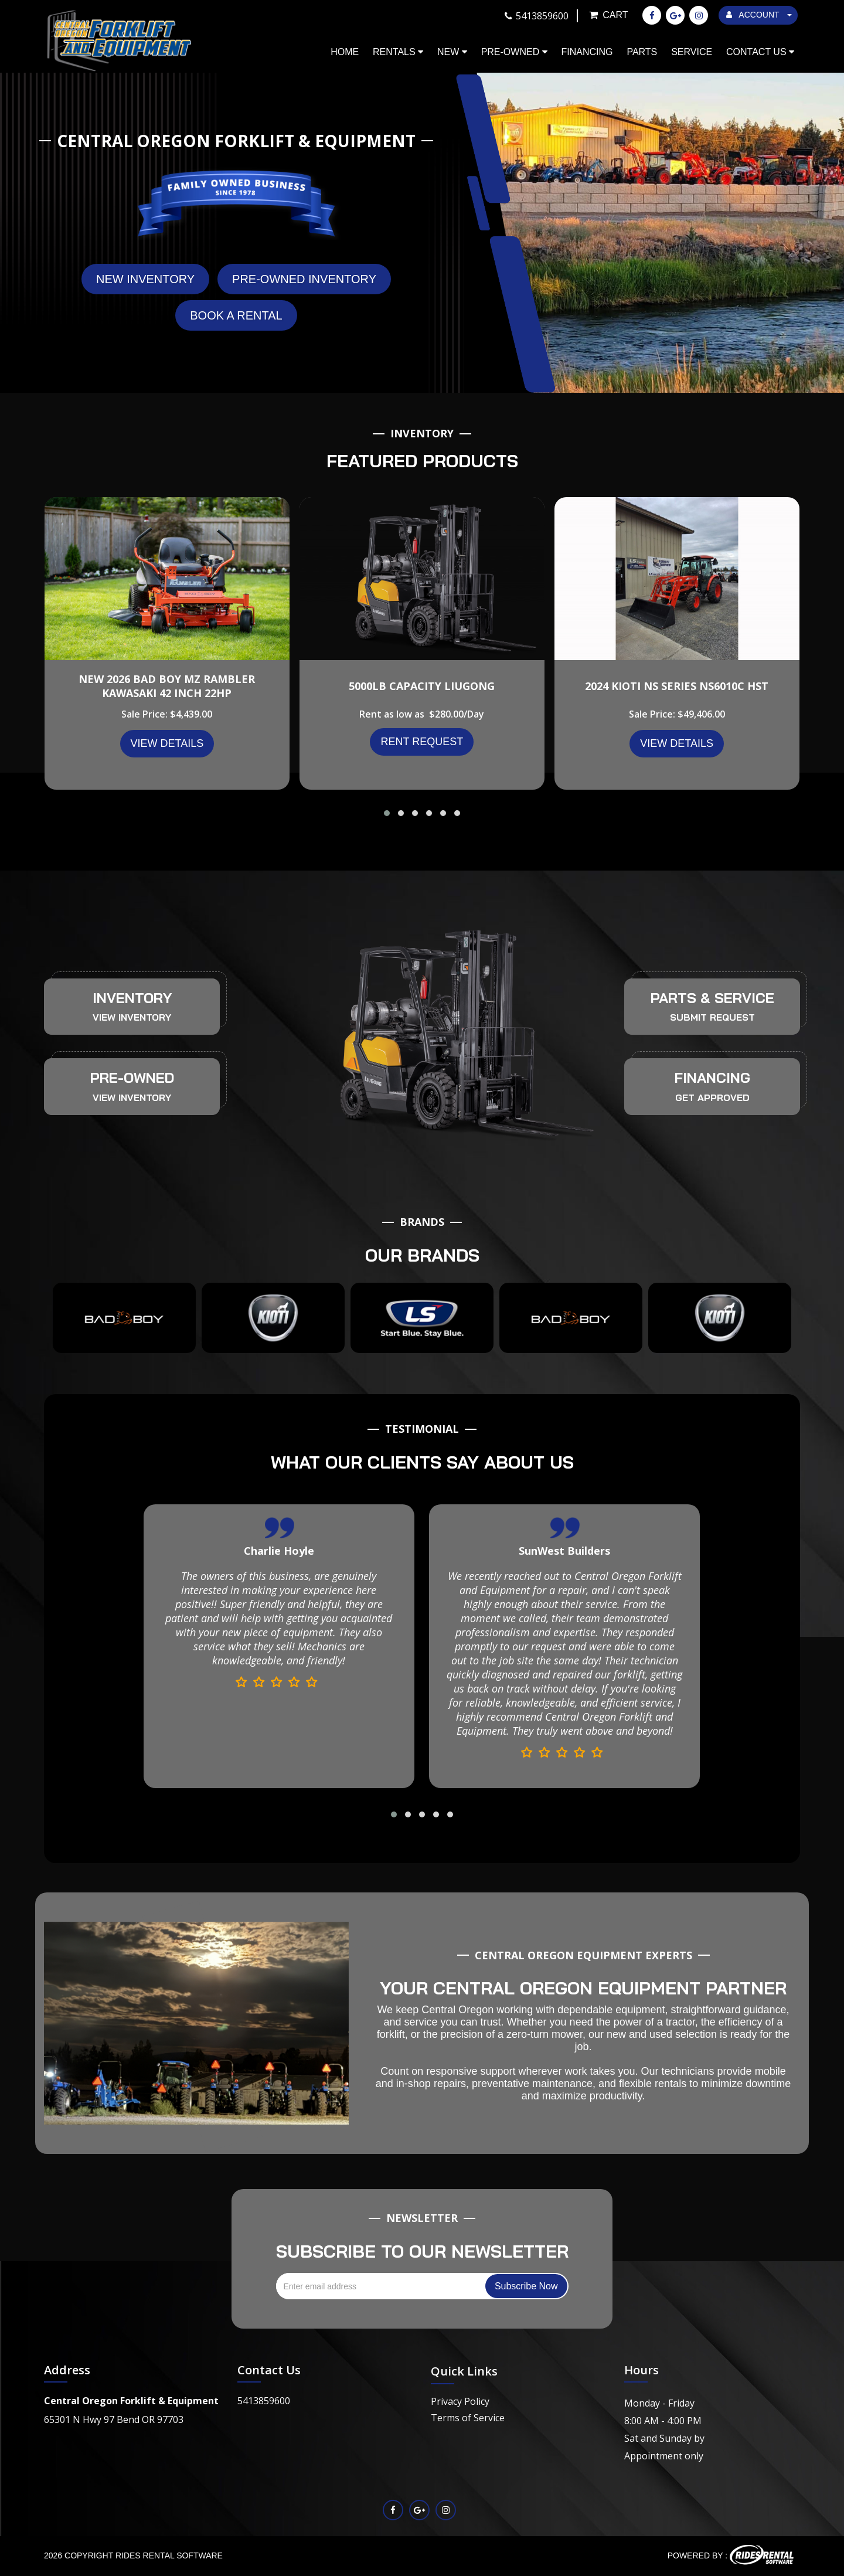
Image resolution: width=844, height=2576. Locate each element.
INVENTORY (132, 998)
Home (345, 52)
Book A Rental (236, 315)
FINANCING (712, 1077)
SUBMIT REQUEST (712, 1017)
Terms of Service (468, 2417)
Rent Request (421, 741)
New (452, 52)
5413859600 (263, 2400)
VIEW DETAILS (167, 743)
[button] (387, 813)
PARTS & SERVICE (712, 998)
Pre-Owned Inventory (304, 279)
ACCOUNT (759, 14)
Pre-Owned (514, 52)
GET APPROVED (712, 1097)
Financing (587, 52)
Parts (642, 52)
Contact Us (760, 52)
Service (691, 52)
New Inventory (145, 279)
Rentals (398, 52)
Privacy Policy (460, 2401)
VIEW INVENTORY (132, 1017)
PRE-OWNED (132, 1077)
